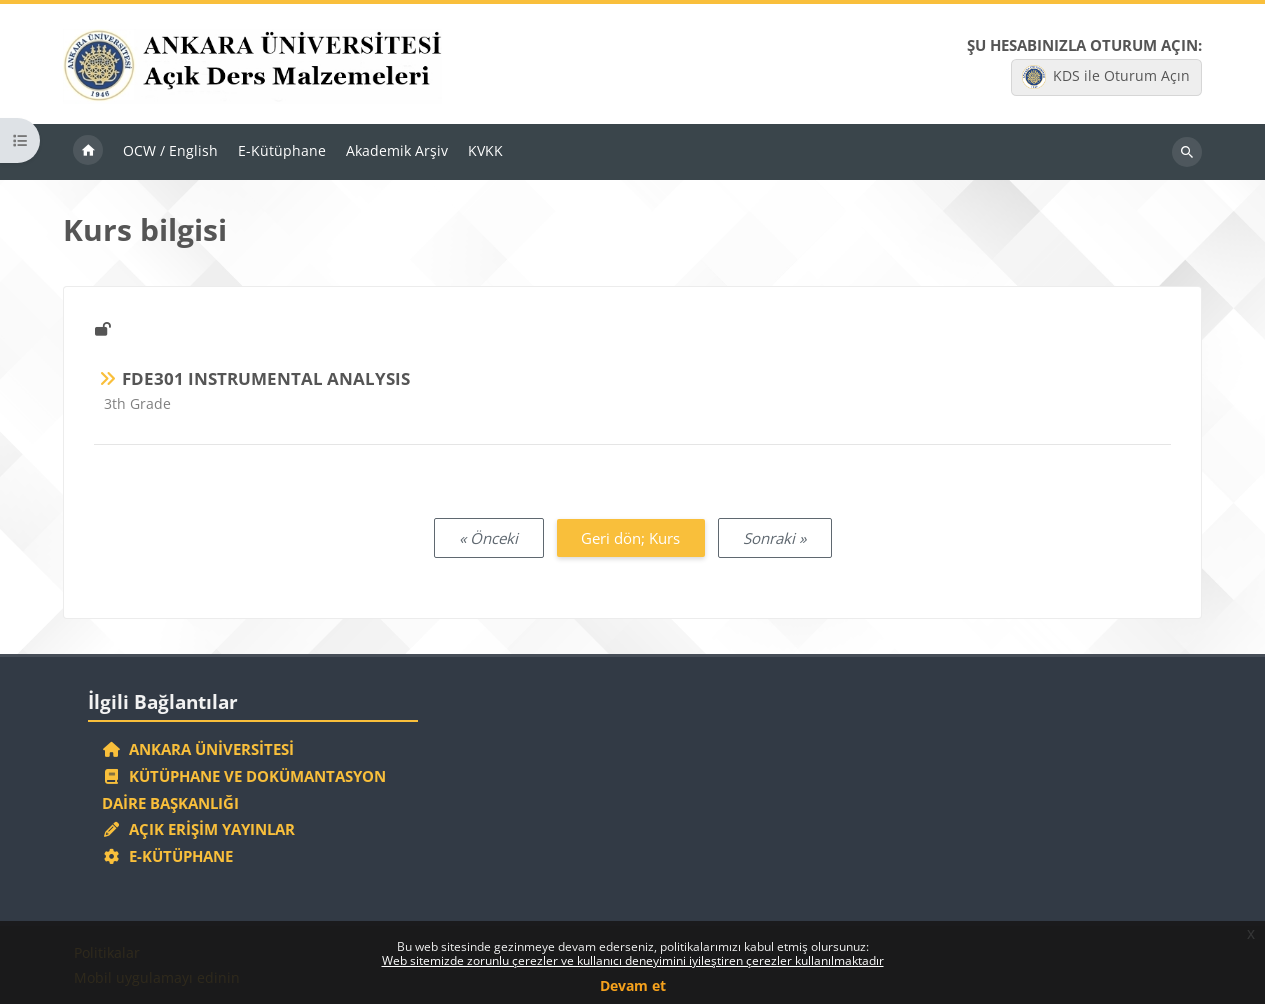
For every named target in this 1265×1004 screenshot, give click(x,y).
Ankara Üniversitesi (198, 749)
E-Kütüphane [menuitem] (282, 150)
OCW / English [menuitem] (170, 150)
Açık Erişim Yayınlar (200, 829)
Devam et (633, 985)
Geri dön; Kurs (630, 538)
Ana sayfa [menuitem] (88, 152)
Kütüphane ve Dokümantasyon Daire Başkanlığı (244, 789)
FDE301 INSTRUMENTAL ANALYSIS (266, 378)
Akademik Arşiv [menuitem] (397, 150)
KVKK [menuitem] (485, 150)
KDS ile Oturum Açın (1106, 77)
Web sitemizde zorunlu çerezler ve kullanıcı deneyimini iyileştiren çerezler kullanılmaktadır (633, 960)
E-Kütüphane (167, 856)
